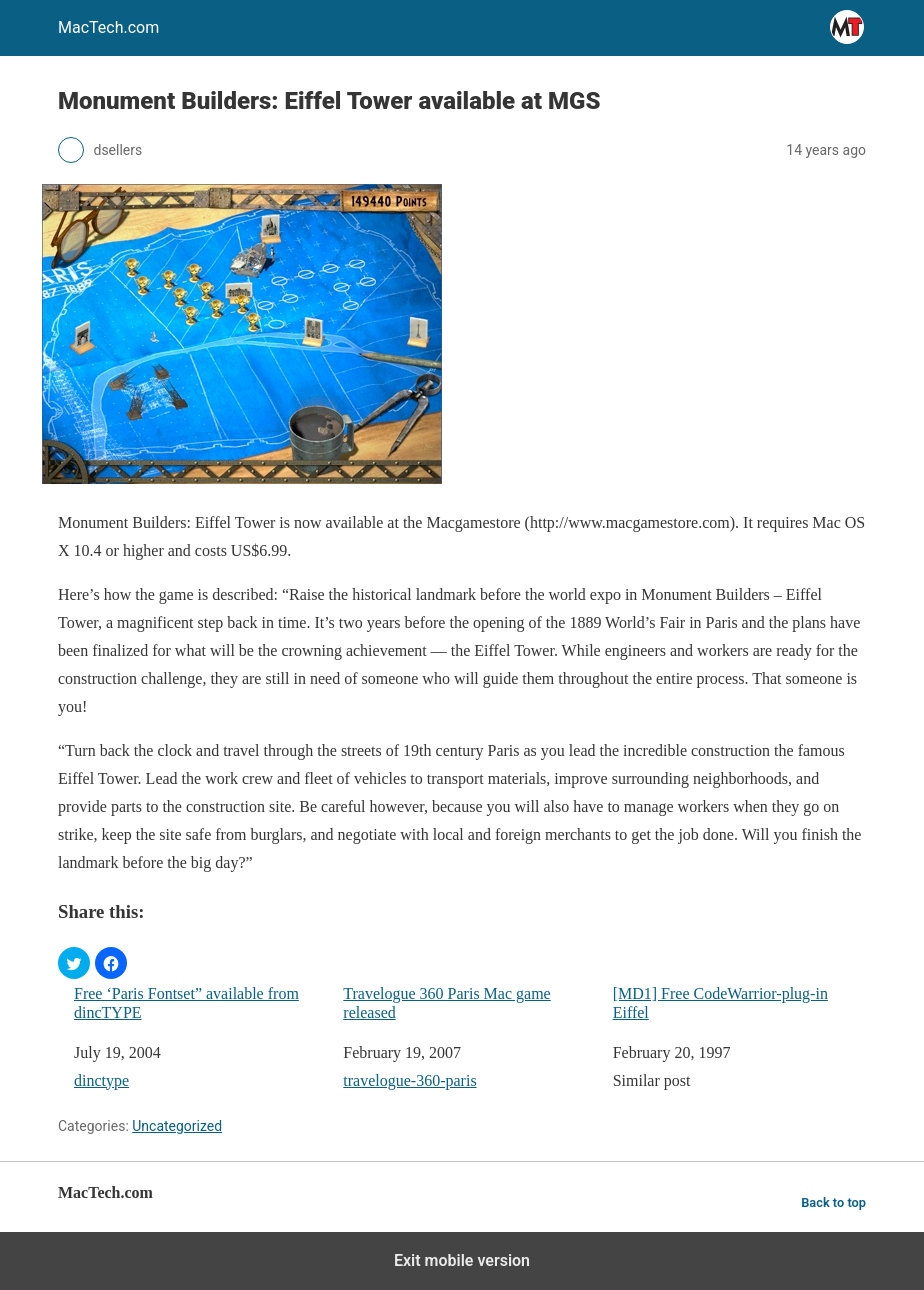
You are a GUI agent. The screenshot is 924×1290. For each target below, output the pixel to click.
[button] (74, 963)
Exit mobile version (462, 1260)
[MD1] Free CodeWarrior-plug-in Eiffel (720, 1003)
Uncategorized (177, 1126)
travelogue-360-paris (409, 1080)
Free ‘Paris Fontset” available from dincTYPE (186, 1003)
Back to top (833, 1202)
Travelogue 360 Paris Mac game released (446, 1003)
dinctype (101, 1080)
